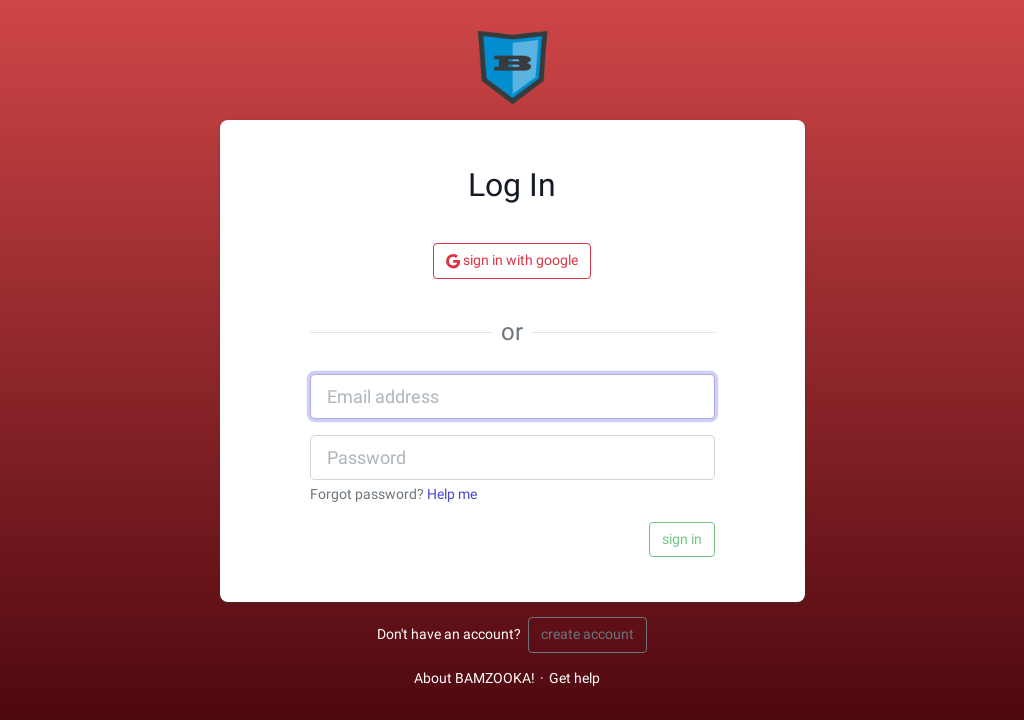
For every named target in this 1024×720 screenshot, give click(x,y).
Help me (452, 494)
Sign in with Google (512, 261)
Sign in (682, 539)
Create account (587, 634)
